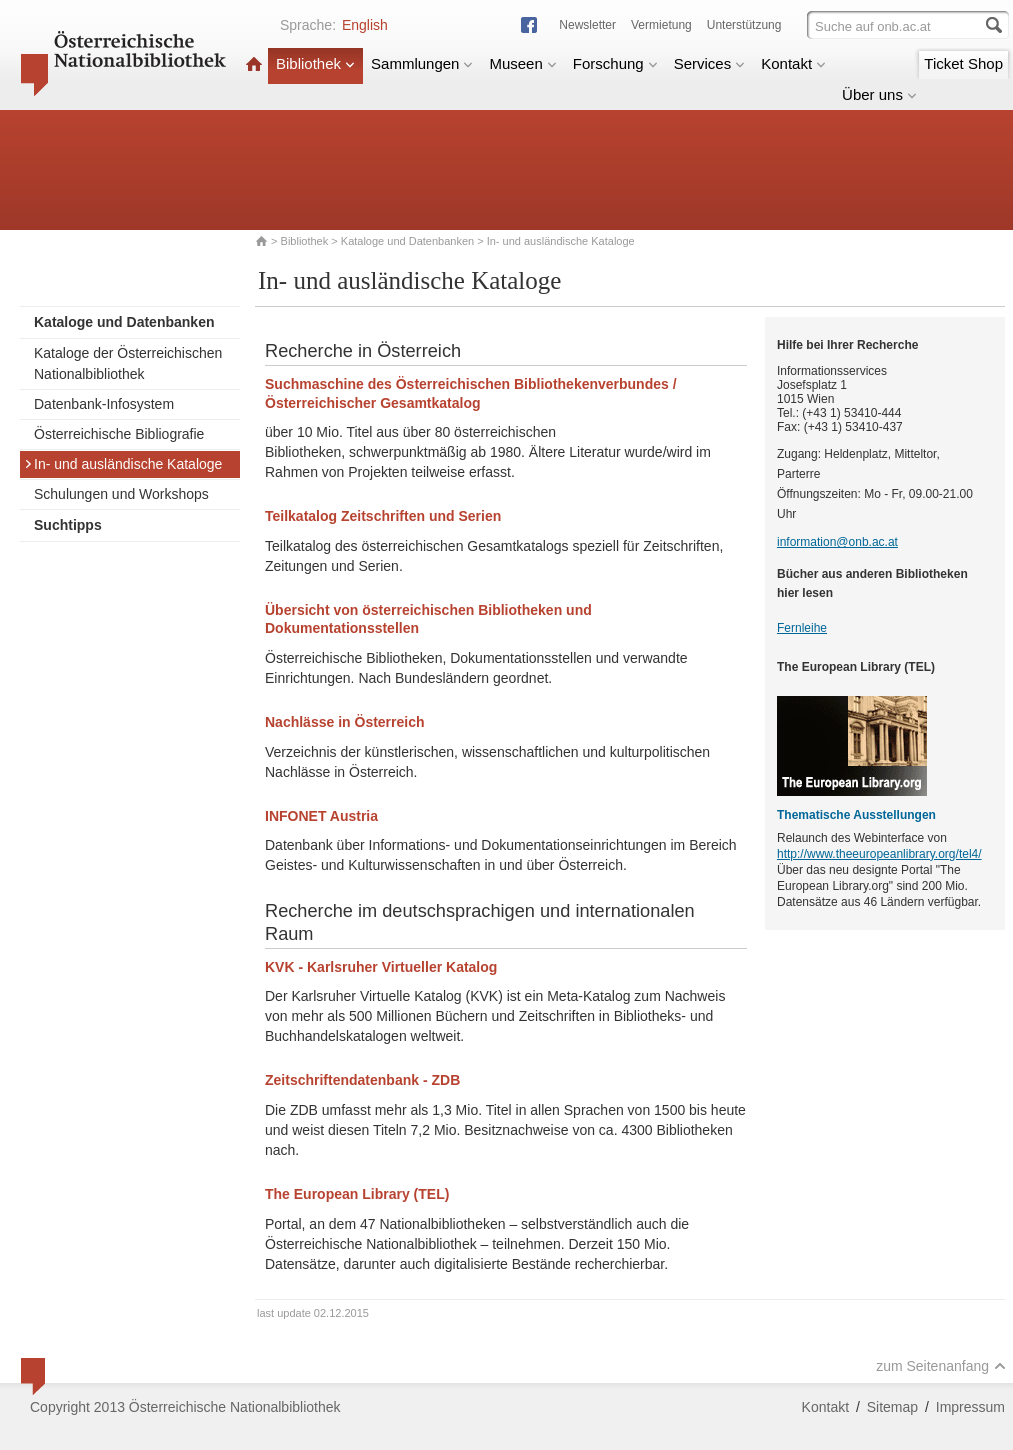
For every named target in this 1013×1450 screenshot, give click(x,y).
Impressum (970, 1407)
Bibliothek (315, 63)
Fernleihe (802, 628)
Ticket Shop (963, 63)
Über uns (879, 94)
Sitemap (892, 1407)
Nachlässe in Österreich (345, 722)
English (365, 25)
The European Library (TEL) (357, 1194)
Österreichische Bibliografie (119, 434)
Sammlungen (422, 63)
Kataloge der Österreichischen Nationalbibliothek (128, 363)
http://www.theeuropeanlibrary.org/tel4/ (879, 854)
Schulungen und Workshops (121, 494)
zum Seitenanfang (941, 1366)
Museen (522, 63)
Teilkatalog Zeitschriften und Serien (383, 516)
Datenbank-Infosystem (104, 404)
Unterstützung (744, 25)
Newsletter (587, 25)
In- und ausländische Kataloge (123, 464)
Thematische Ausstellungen (856, 815)
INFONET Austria (321, 816)
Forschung (615, 63)
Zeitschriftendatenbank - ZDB (362, 1080)
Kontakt (793, 63)
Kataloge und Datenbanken (407, 241)
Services (710, 63)
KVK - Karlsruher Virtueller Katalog (381, 967)
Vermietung (661, 25)
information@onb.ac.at (837, 542)
